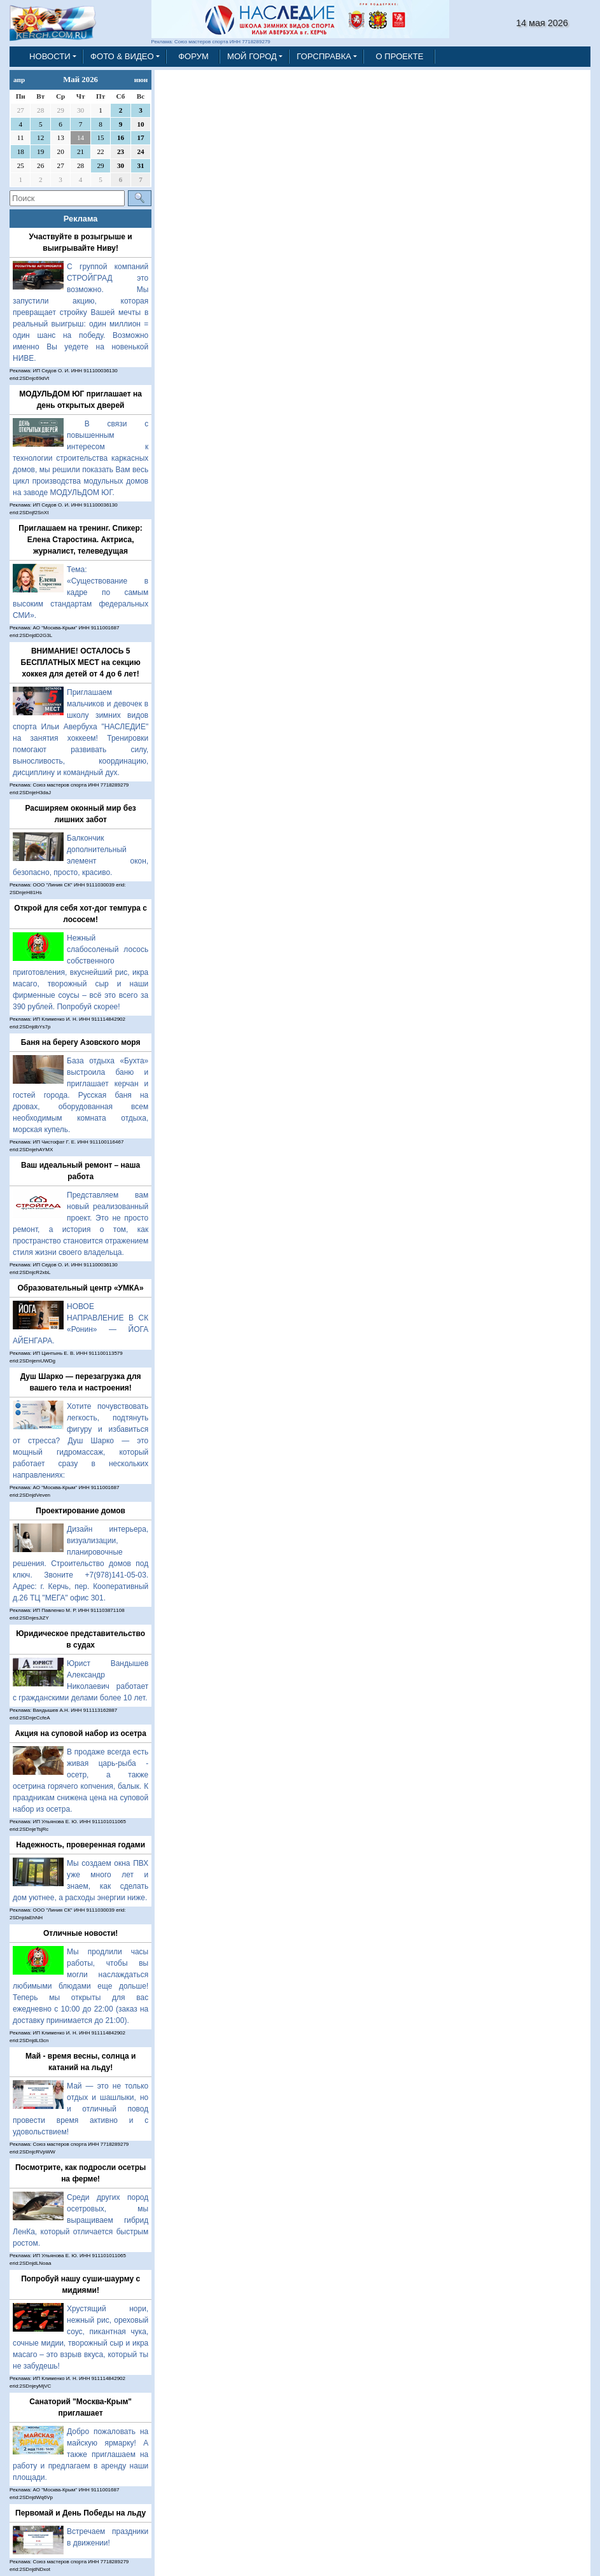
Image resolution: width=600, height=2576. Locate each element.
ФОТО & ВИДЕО (122, 56)
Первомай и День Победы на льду (80, 2513)
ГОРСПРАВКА (324, 56)
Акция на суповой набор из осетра (80, 1733)
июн (141, 79)
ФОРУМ (193, 56)
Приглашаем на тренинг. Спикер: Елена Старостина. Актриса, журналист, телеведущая (80, 540)
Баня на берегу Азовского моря (81, 1042)
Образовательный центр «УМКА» (81, 1288)
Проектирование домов (80, 1510)
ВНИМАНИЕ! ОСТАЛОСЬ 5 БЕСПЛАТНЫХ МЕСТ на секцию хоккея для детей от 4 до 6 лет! (81, 662)
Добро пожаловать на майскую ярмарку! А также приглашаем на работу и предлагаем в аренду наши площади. (80, 2454)
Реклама (81, 218)
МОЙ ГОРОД (252, 56)
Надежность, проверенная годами (80, 1844)
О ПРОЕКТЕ (399, 56)
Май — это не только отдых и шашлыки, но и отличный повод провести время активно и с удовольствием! (80, 2109)
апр (19, 79)
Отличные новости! (80, 1933)
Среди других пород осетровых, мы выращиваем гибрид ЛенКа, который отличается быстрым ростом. (80, 2220)
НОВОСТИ (50, 56)
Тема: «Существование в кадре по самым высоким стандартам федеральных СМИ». (80, 592)
